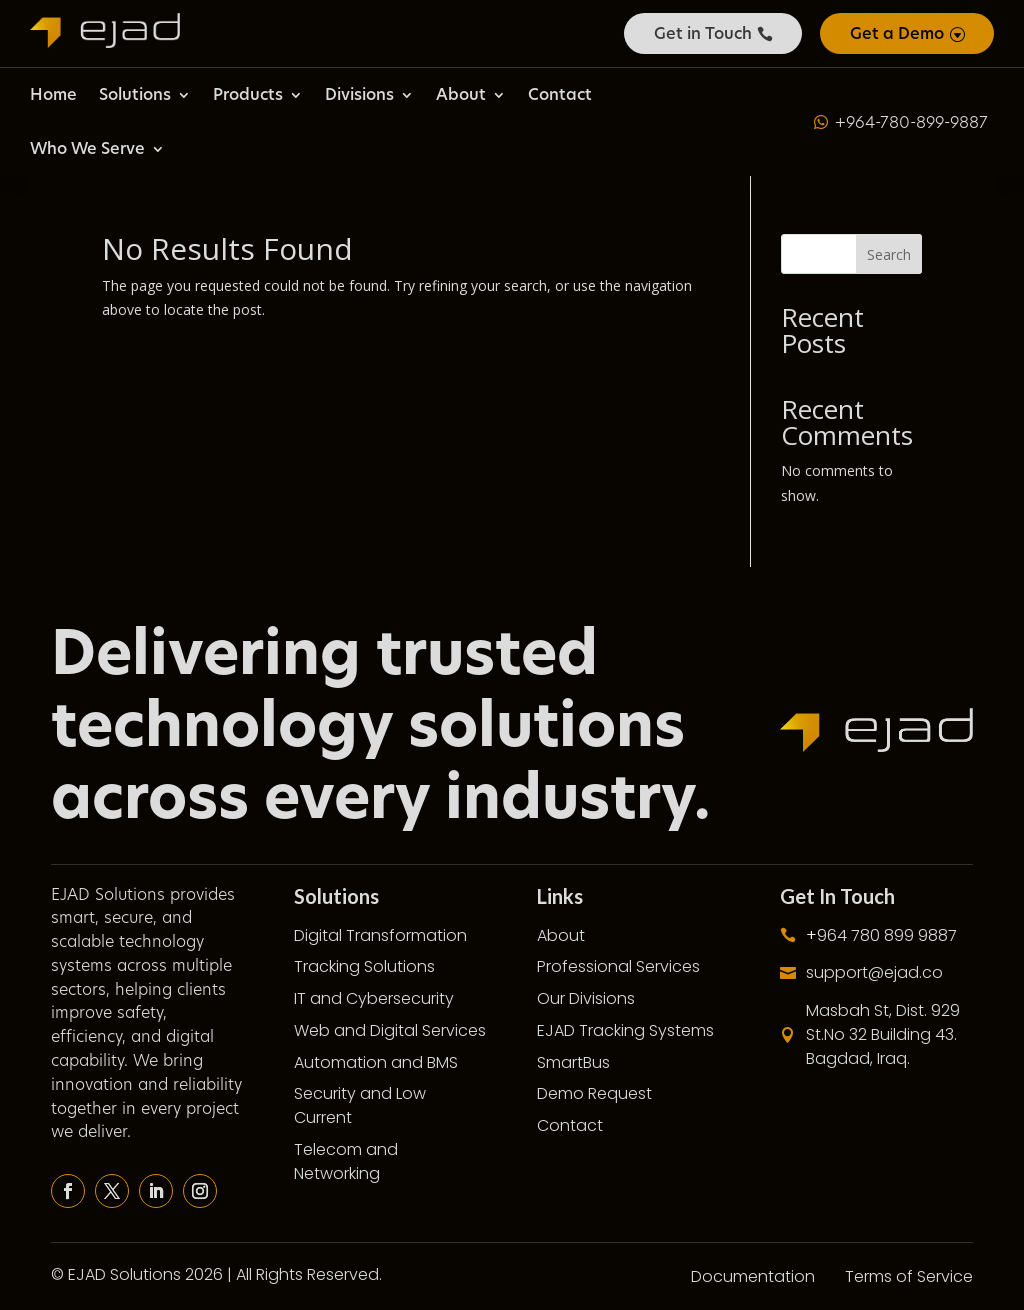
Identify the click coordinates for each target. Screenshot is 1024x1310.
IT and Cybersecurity (374, 998)
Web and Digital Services (390, 1030)
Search (889, 254)
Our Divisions (586, 998)
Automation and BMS (376, 1062)
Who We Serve (87, 148)
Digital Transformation (380, 935)
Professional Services (618, 966)
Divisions (359, 94)
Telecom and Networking (346, 1161)
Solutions (135, 94)
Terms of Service (909, 1276)
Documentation (753, 1276)
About (461, 94)
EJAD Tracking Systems (625, 1030)
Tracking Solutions (364, 966)
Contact (560, 94)
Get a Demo (897, 33)
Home (53, 94)
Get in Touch (703, 33)
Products (248, 94)
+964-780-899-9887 (911, 122)
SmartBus (573, 1062)
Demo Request (594, 1093)
